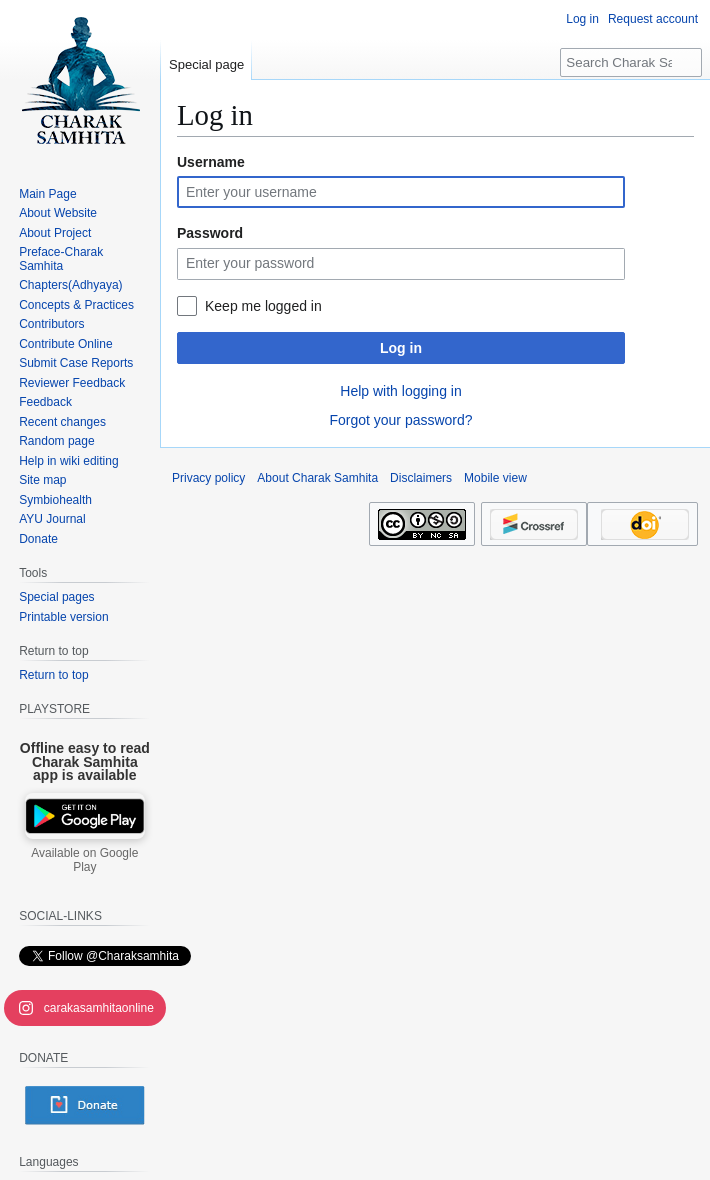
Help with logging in (400, 391)
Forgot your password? (400, 420)
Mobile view (495, 478)
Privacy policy (208, 478)
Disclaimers (421, 478)
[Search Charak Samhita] (631, 62)
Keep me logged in (263, 306)
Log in (401, 348)
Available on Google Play (84, 860)
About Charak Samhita (317, 478)
